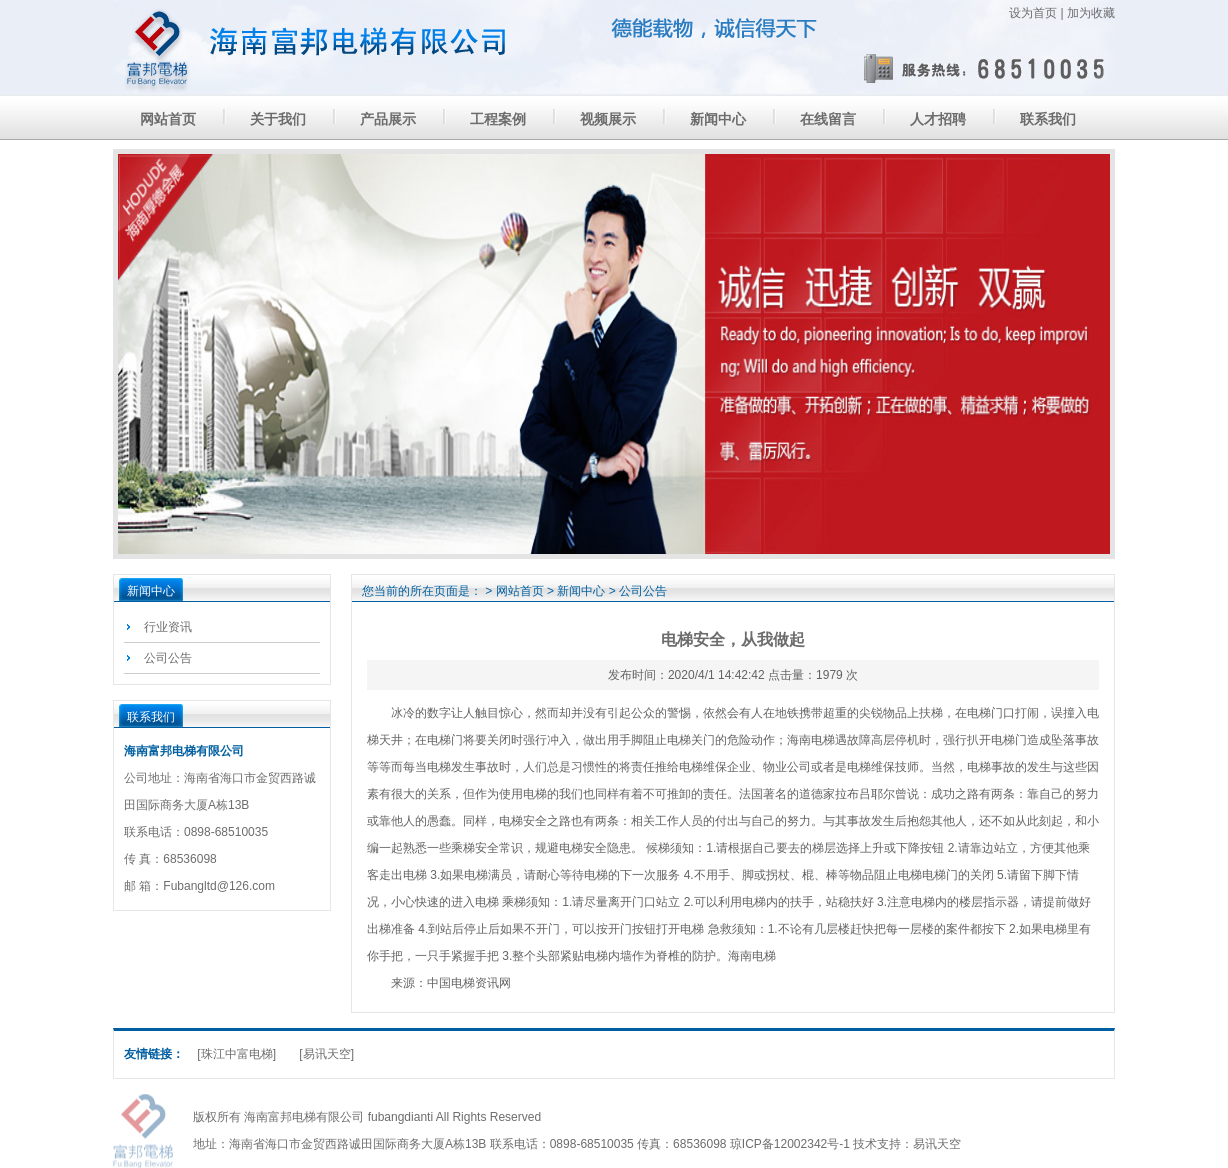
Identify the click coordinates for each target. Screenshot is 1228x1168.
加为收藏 (1091, 13)
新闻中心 (718, 119)
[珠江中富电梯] (236, 1054)
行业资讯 (168, 627)
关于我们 (278, 119)
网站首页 (168, 119)
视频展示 (608, 119)
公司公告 (168, 658)
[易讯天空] (326, 1054)
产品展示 (388, 119)
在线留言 (828, 119)
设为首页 (1033, 13)
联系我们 (1048, 119)
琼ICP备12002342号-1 (790, 1144)
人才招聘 (938, 119)
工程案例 (498, 119)
